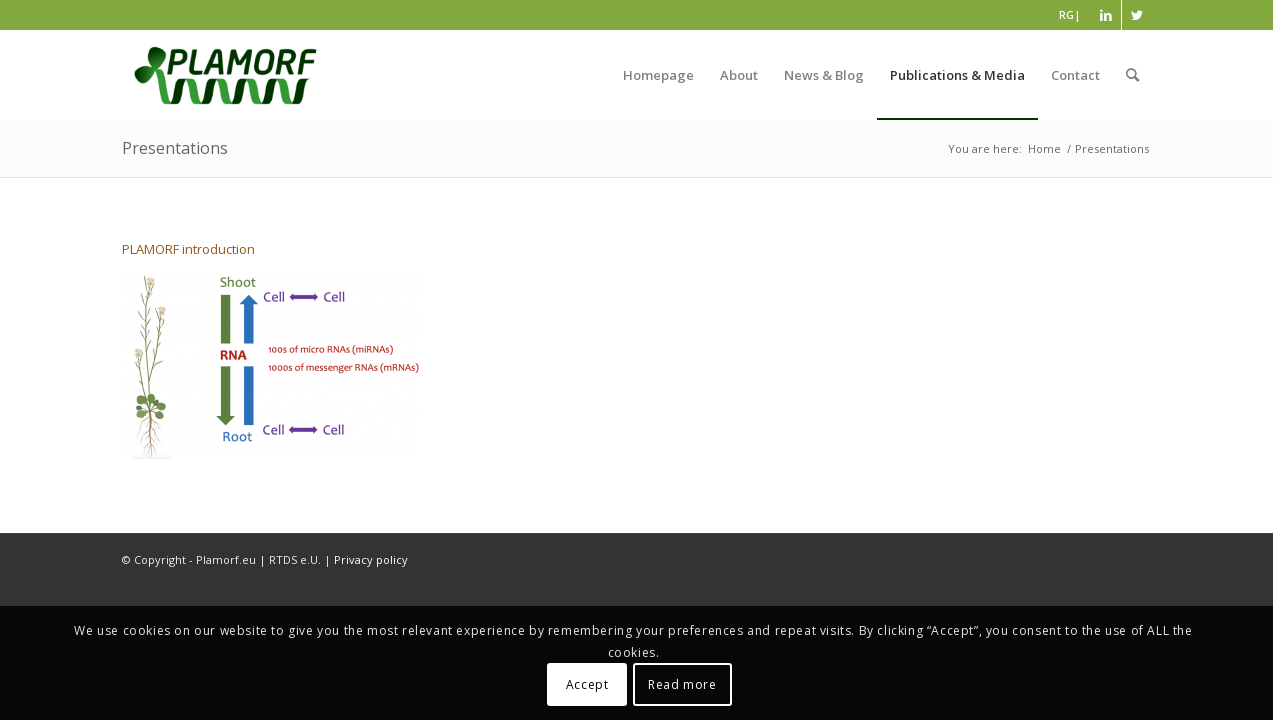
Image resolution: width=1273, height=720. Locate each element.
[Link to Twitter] (1137, 15)
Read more (682, 684)
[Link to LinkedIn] (1106, 15)
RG (1066, 14)
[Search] (1132, 75)
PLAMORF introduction (188, 249)
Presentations (175, 148)
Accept (587, 684)
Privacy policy (371, 559)
